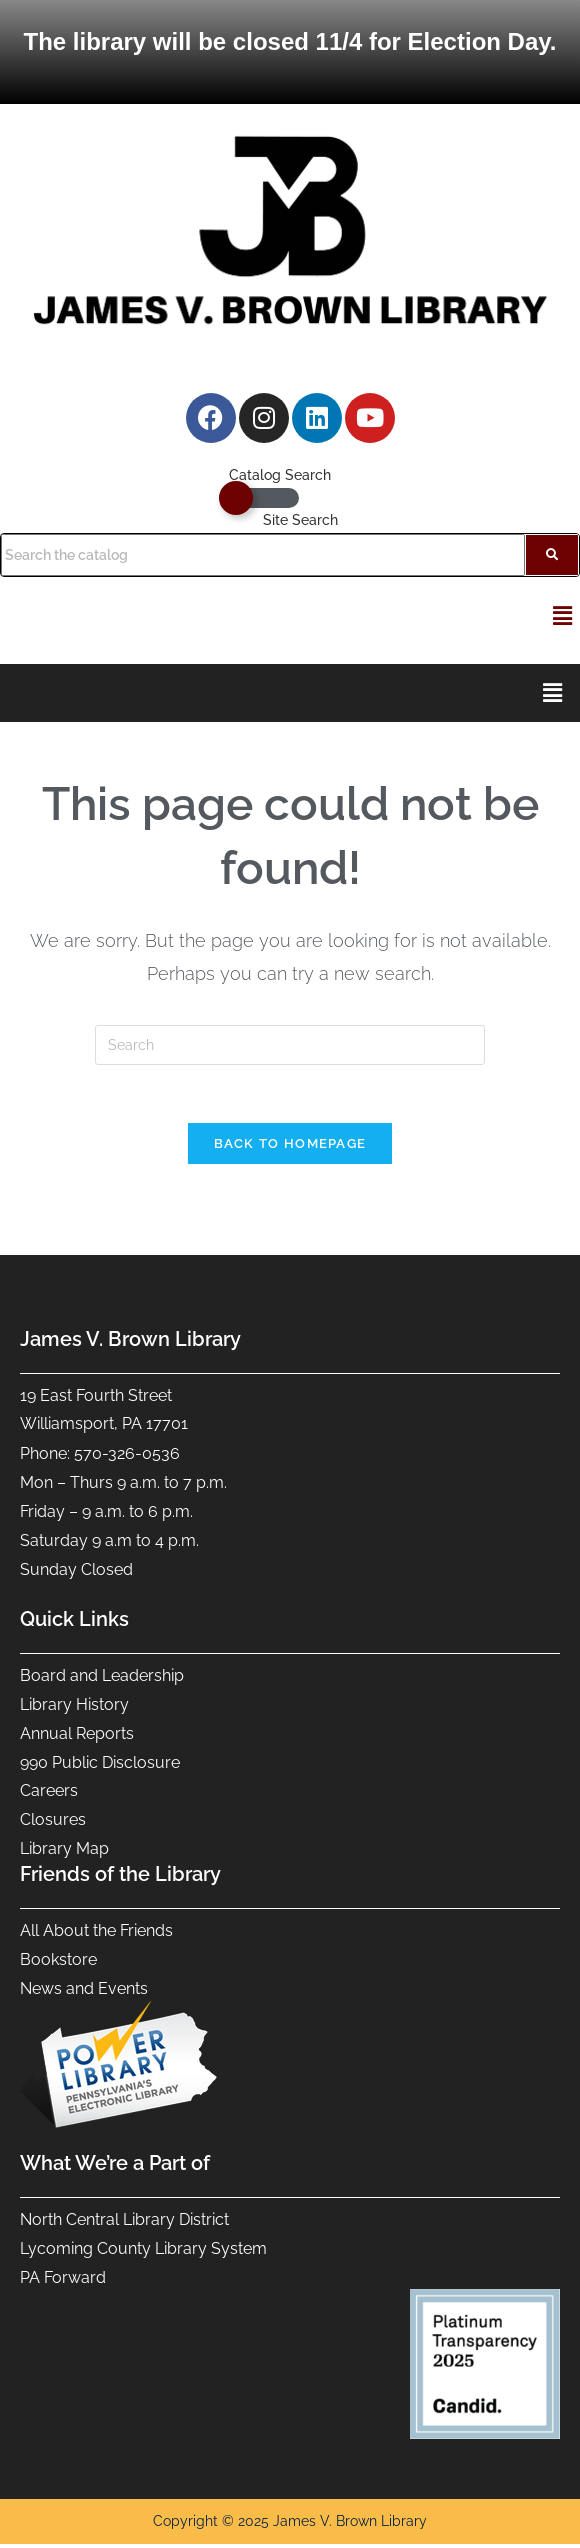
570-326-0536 (127, 1456)
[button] (563, 615)
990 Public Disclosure (100, 1765)
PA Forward (65, 2280)
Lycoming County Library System (143, 2252)
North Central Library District (124, 2223)
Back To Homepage (290, 1146)
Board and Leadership (102, 1679)
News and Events (84, 1992)
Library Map (64, 1852)
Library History (74, 1708)
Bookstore (58, 1963)
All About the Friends (96, 1934)
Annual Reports (77, 1736)
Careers (51, 1794)
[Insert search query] (290, 1045)
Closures (53, 1823)
